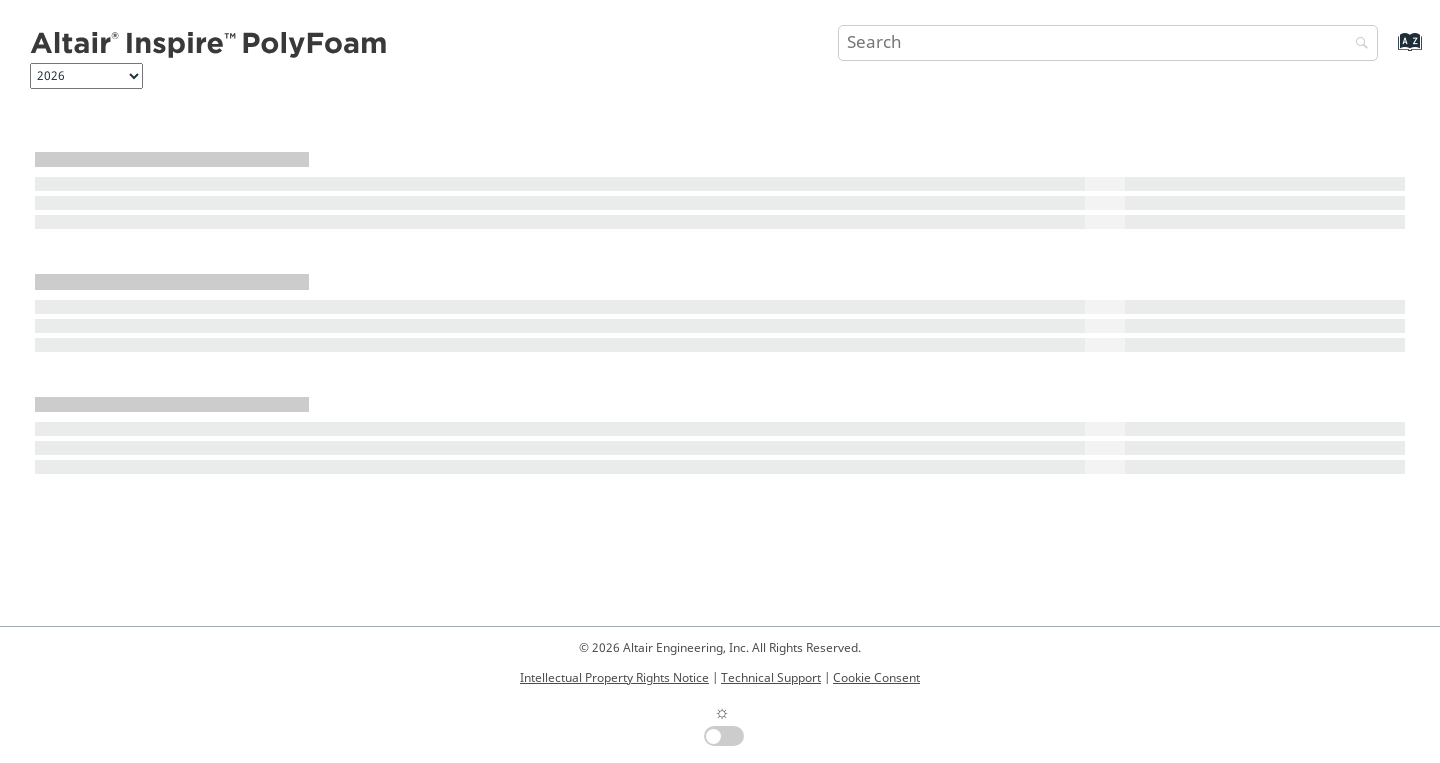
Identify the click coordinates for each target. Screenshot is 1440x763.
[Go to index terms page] (1388, 51)
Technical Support (771, 678)
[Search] (1357, 44)
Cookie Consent (876, 678)
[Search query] (1108, 43)
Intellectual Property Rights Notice (614, 678)
